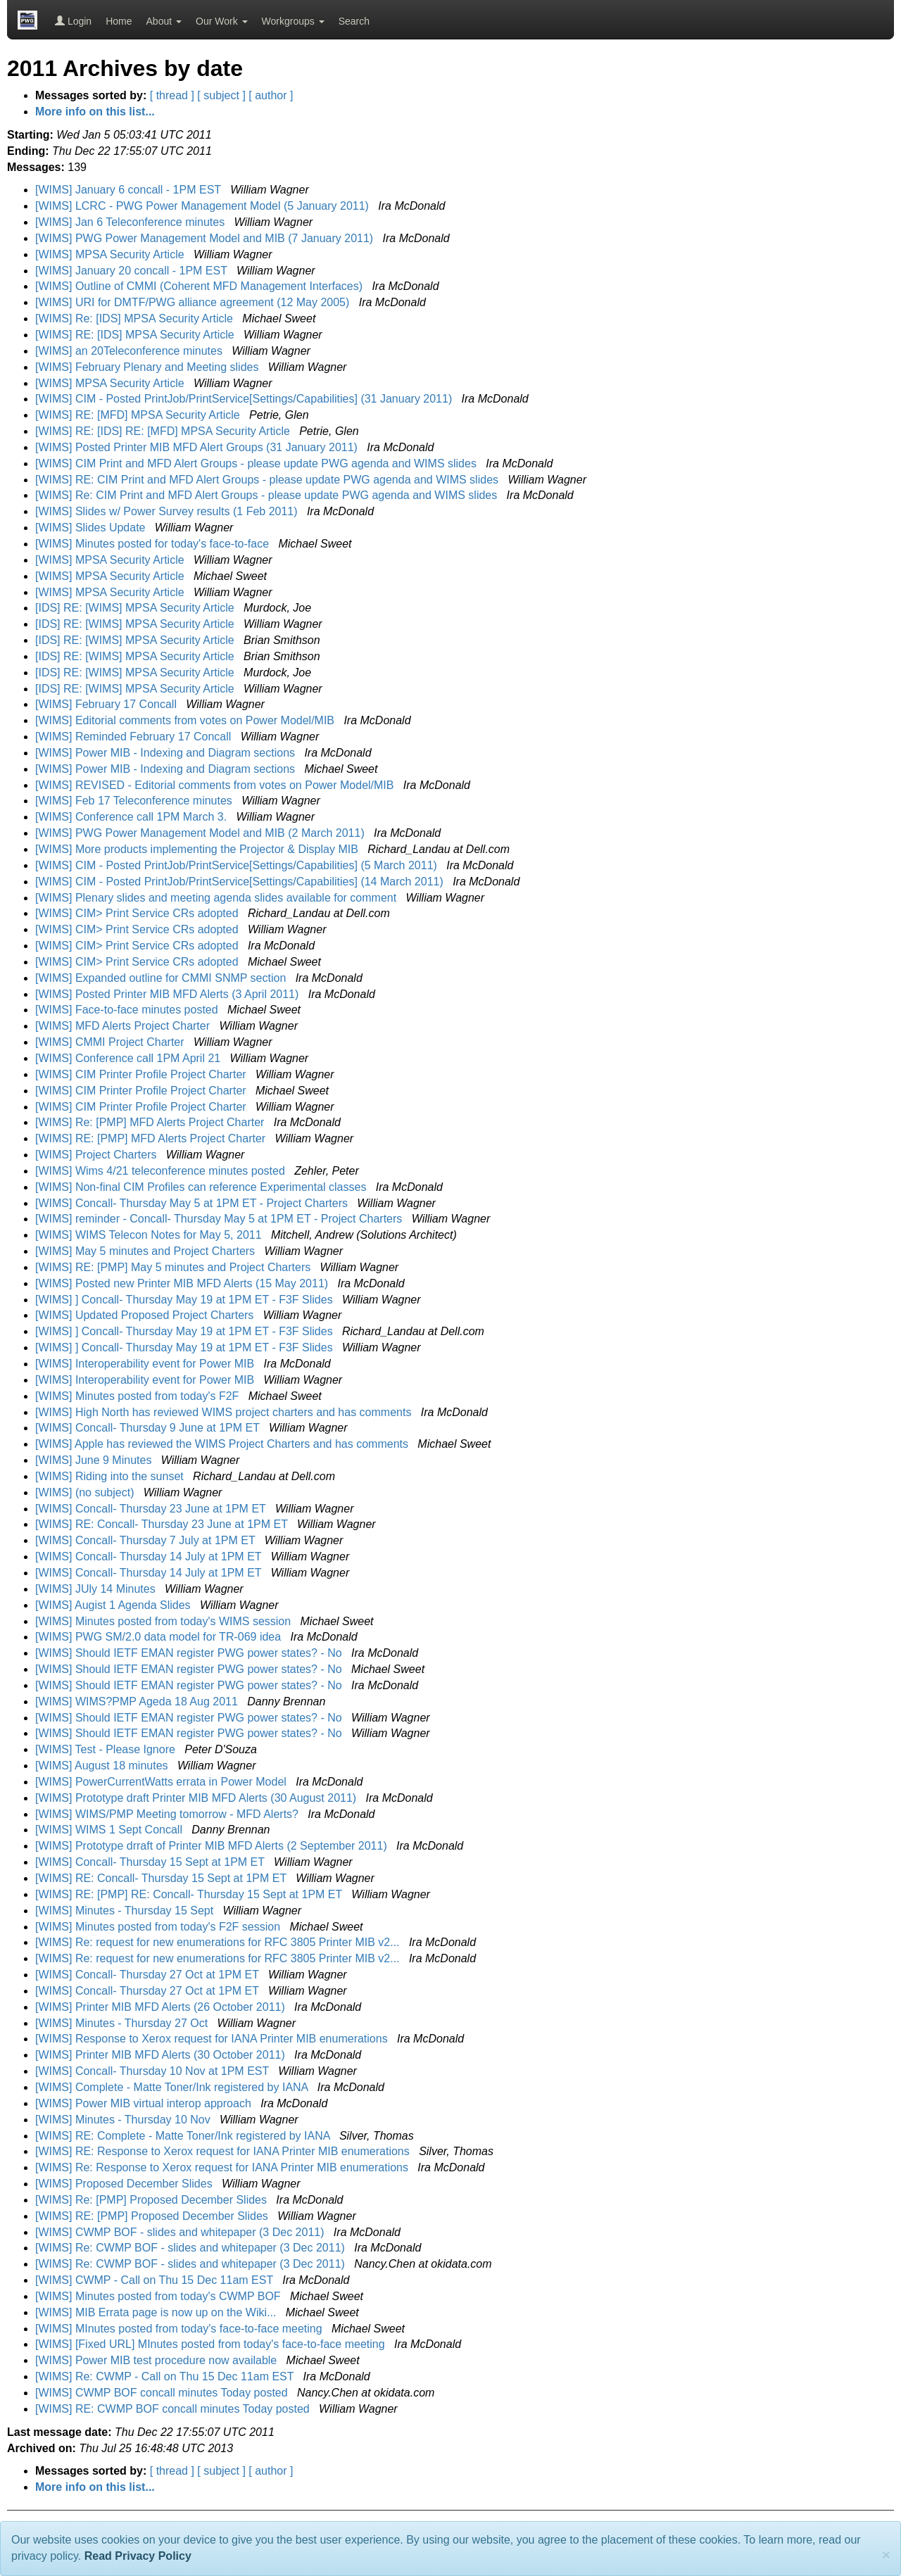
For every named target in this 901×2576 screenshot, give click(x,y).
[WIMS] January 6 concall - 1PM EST (129, 190)
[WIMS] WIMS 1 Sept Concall (110, 1830)
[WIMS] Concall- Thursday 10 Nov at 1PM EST (153, 2071)
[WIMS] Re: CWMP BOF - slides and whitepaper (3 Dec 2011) (191, 2248)
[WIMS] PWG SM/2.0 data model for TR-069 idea (159, 1637)
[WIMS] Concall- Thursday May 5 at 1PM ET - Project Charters (193, 1203)
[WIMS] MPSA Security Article (111, 254)
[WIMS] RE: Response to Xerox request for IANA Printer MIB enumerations (223, 2151)
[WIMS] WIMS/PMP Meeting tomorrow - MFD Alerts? (168, 1814)
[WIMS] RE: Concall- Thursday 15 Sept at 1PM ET (162, 1878)
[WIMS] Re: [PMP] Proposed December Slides (152, 2200)
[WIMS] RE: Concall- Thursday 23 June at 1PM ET (163, 1524)
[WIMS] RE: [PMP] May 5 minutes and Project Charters (174, 1267)
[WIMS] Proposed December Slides (125, 2184)
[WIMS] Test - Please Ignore (106, 1749)
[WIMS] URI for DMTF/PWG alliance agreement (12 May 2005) (194, 302)
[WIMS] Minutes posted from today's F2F (138, 1396)
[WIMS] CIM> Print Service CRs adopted (138, 913)
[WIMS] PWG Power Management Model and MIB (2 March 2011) (201, 833)
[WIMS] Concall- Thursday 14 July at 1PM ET (150, 1556)
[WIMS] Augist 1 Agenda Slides (114, 1605)
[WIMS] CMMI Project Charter (111, 1042)
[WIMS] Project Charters (97, 1155)
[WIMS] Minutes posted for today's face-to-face (153, 544)
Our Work (222, 21)
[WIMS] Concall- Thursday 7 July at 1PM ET (146, 1540)
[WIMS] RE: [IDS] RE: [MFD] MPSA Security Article (164, 431)
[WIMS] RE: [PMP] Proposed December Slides (153, 2216)
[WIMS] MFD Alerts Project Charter (124, 1026)
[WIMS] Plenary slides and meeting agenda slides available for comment (217, 898)
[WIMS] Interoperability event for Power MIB (146, 1364)
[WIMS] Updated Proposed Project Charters (146, 1315)
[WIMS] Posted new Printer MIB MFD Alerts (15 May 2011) (183, 1283)
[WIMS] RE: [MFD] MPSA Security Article (139, 415)
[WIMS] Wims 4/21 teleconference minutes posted (161, 1171)
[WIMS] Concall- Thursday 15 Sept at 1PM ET (151, 1862)
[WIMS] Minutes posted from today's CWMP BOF (159, 2296)
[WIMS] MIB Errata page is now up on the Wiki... (157, 2312)
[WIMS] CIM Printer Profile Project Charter (142, 1074)
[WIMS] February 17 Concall (107, 704)
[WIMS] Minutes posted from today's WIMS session (164, 1621)
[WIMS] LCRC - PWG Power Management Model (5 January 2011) (203, 206)
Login (73, 21)
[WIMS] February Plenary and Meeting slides (148, 367)
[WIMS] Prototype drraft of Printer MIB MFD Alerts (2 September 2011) (212, 1846)
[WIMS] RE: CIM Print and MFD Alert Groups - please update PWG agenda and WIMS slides (268, 480)
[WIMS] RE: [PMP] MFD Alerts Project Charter (152, 1138)
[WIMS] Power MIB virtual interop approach (144, 2103)
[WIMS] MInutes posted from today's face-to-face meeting (180, 2329)
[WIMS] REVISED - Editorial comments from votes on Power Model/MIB (216, 785)
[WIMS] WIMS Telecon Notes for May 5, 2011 (150, 1235)
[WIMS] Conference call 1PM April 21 (129, 1058)
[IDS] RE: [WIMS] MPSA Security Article (136, 608)
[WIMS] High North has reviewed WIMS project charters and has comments (225, 1412)
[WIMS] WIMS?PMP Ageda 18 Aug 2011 (138, 1701)
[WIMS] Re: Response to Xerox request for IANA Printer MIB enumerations (223, 2167)
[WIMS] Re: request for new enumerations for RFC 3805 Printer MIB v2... (219, 1942)
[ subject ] (221, 95)
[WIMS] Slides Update (92, 527)
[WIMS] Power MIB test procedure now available (157, 2360)
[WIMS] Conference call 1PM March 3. (132, 817)
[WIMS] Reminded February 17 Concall (134, 737)
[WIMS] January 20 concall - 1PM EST (132, 271)
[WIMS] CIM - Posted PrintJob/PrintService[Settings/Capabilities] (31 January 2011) (245, 399)
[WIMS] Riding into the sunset (111, 1476)
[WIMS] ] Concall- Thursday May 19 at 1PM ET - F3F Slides (185, 1300)
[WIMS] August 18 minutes (103, 1766)
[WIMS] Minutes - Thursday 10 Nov (124, 2120)
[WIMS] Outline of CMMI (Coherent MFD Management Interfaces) (200, 286)
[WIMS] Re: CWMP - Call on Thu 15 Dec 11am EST (166, 2376)
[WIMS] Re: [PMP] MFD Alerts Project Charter (151, 1122)
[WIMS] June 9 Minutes (95, 1460)
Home (119, 21)
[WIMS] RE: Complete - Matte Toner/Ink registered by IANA (184, 2136)
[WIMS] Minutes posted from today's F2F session (159, 1927)
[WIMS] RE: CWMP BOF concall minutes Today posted (174, 2409)
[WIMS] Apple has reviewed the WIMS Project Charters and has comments (223, 1444)
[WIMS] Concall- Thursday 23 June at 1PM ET (152, 1509)
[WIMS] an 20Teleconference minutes (130, 351)
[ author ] (270, 95)
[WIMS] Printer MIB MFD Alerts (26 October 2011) (161, 2007)
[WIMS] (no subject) (86, 1492)
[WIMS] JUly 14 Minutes (96, 1589)
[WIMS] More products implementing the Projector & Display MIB (198, 849)
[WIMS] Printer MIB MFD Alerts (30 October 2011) (161, 2055)
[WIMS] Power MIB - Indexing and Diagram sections (166, 753)
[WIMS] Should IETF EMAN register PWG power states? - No (190, 1653)
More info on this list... (95, 112)
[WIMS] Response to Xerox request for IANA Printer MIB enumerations (213, 2039)
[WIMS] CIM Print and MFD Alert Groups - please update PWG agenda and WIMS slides (257, 463)
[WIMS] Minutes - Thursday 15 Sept (126, 1911)
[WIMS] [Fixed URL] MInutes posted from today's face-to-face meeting (211, 2344)
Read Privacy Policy (137, 2556)
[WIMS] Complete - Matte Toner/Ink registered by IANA (173, 2087)
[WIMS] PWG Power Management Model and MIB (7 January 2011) (206, 238)
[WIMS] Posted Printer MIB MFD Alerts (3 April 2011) (168, 994)
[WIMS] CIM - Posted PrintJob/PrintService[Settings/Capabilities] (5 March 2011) (237, 865)
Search (354, 21)
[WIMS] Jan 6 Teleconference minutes (131, 222)
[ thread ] (172, 95)
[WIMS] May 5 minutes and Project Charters (146, 1251)
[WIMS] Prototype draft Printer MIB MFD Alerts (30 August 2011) (197, 1798)
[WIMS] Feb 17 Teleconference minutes (135, 801)
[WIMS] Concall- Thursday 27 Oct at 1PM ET (148, 1975)
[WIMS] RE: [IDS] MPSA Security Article (136, 335)
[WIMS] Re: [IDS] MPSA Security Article (135, 318)
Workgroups (293, 21)
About (164, 21)
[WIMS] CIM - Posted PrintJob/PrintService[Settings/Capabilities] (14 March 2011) (240, 882)
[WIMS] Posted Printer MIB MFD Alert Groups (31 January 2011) (197, 447)
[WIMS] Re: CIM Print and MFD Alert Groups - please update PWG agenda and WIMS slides (267, 495)
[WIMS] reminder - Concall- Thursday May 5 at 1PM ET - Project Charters (220, 1219)
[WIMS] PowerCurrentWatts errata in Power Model (162, 1782)
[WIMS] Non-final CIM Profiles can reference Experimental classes (202, 1187)
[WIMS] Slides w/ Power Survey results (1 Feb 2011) (168, 511)
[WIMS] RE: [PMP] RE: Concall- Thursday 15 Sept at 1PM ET (190, 1894)
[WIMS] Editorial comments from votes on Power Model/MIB (186, 720)
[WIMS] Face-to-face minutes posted (128, 1010)
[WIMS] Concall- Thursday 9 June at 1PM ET (149, 1428)
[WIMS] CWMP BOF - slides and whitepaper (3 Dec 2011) (181, 2232)
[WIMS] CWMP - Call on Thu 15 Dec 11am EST (155, 2280)
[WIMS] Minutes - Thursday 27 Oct (123, 2023)
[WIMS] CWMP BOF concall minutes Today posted (163, 2393)
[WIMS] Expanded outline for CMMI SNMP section (162, 978)
